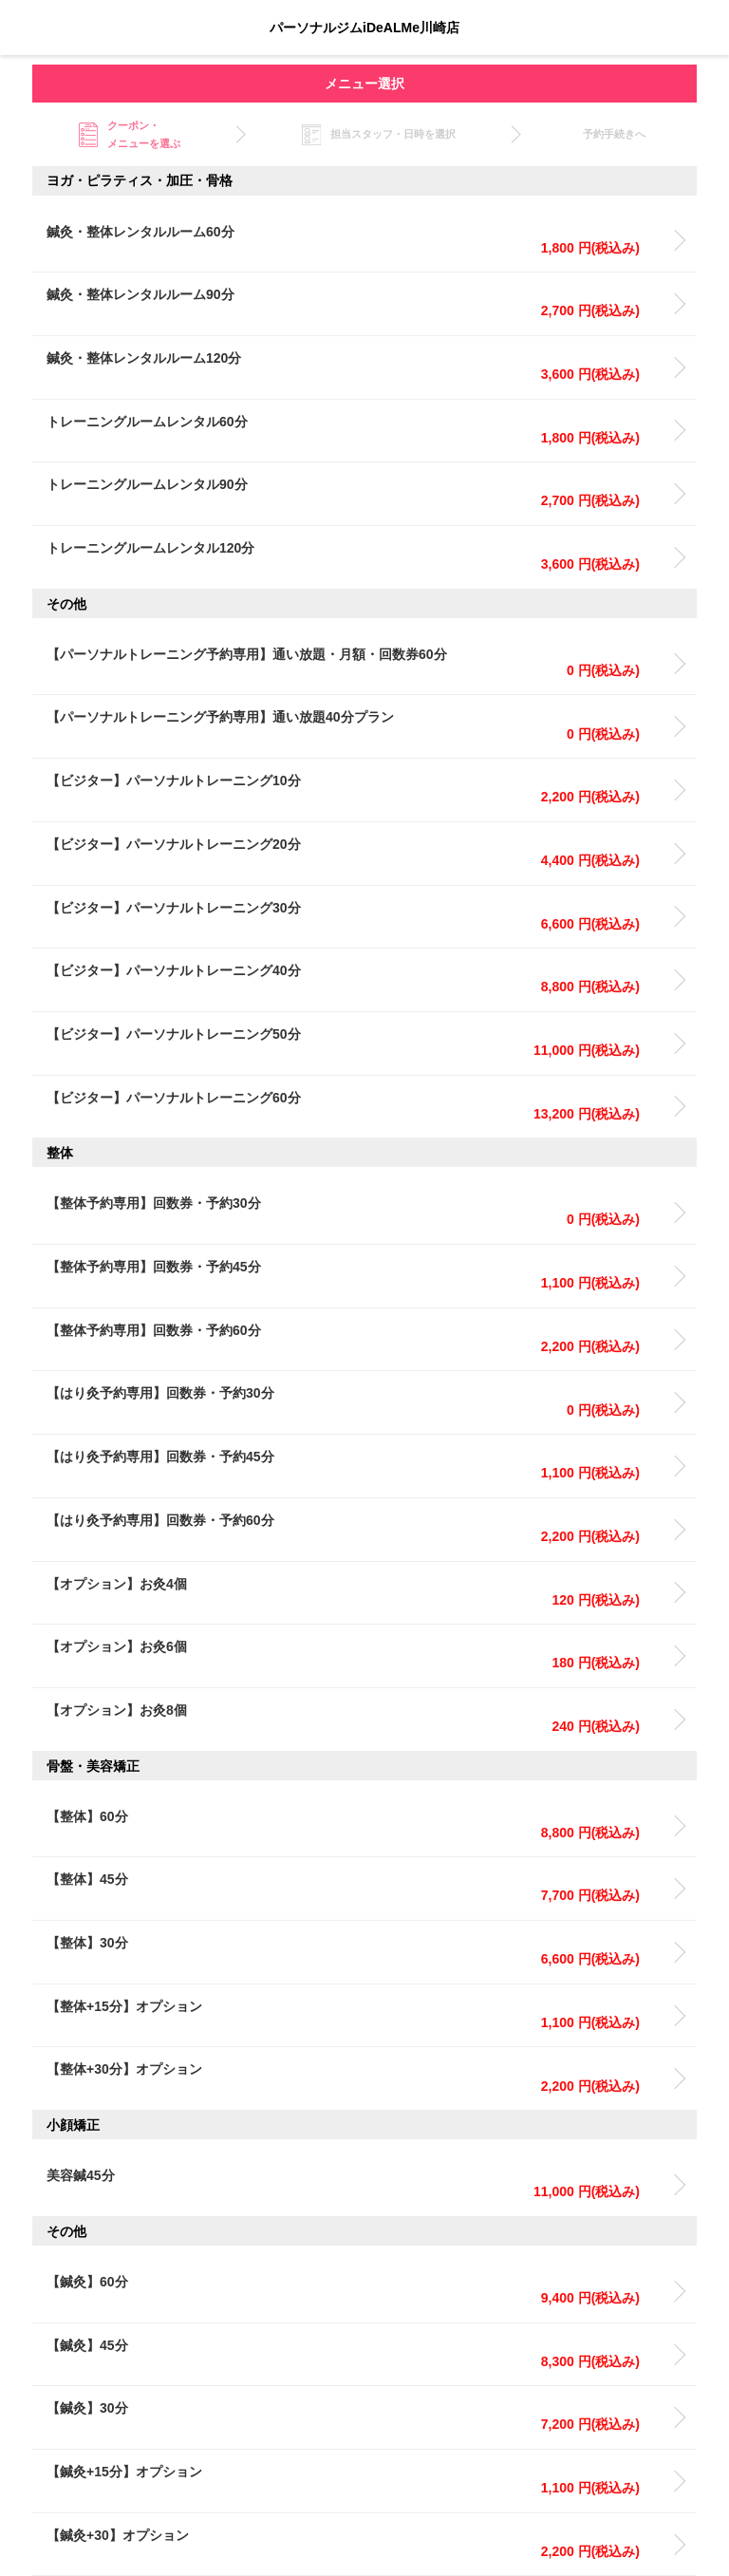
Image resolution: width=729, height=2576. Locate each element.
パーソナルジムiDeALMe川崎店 (364, 27)
